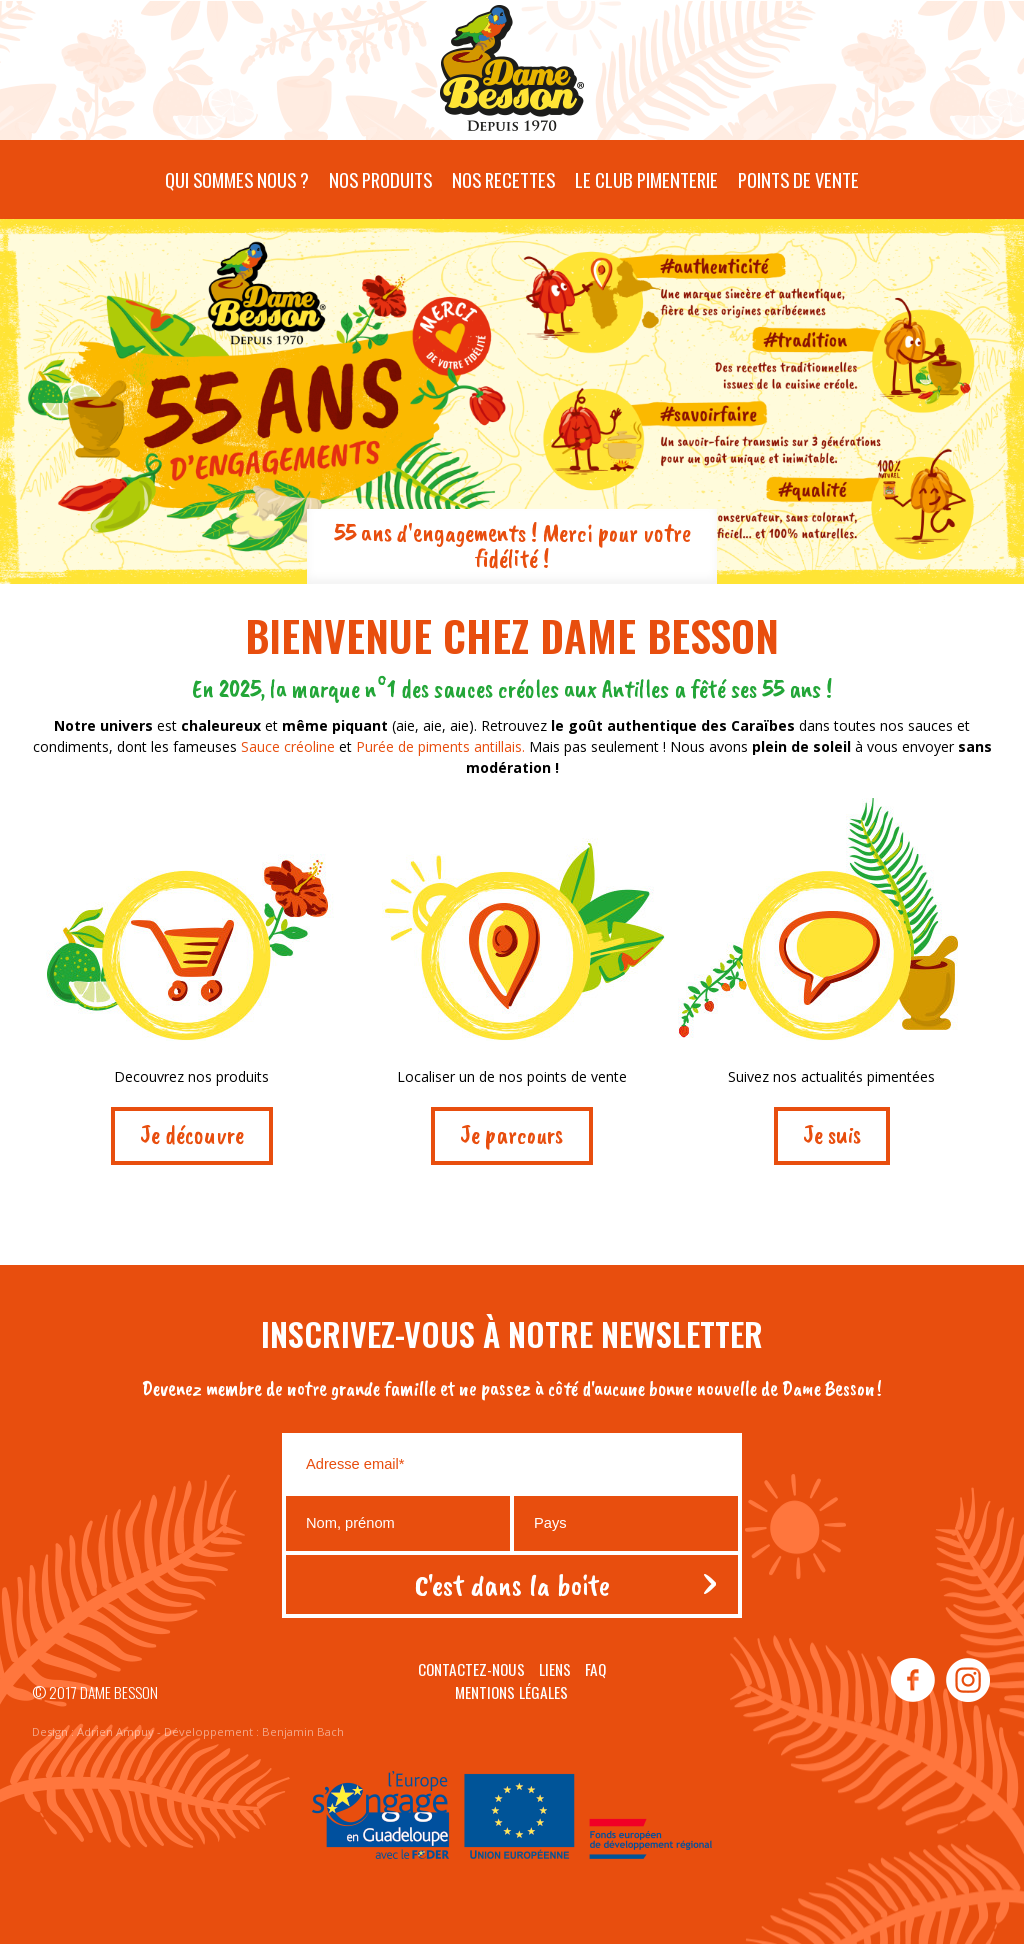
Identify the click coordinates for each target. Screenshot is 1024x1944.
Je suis (832, 1135)
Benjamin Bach (303, 1731)
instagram (967, 1681)
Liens (555, 1669)
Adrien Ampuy (115, 1731)
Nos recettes (503, 179)
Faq (595, 1669)
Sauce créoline (288, 746)
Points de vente (798, 179)
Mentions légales (511, 1692)
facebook (913, 1681)
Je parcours (511, 1135)
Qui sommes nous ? (237, 179)
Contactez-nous (471, 1669)
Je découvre (192, 1135)
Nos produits (380, 179)
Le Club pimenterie (646, 179)
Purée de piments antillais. (442, 746)
